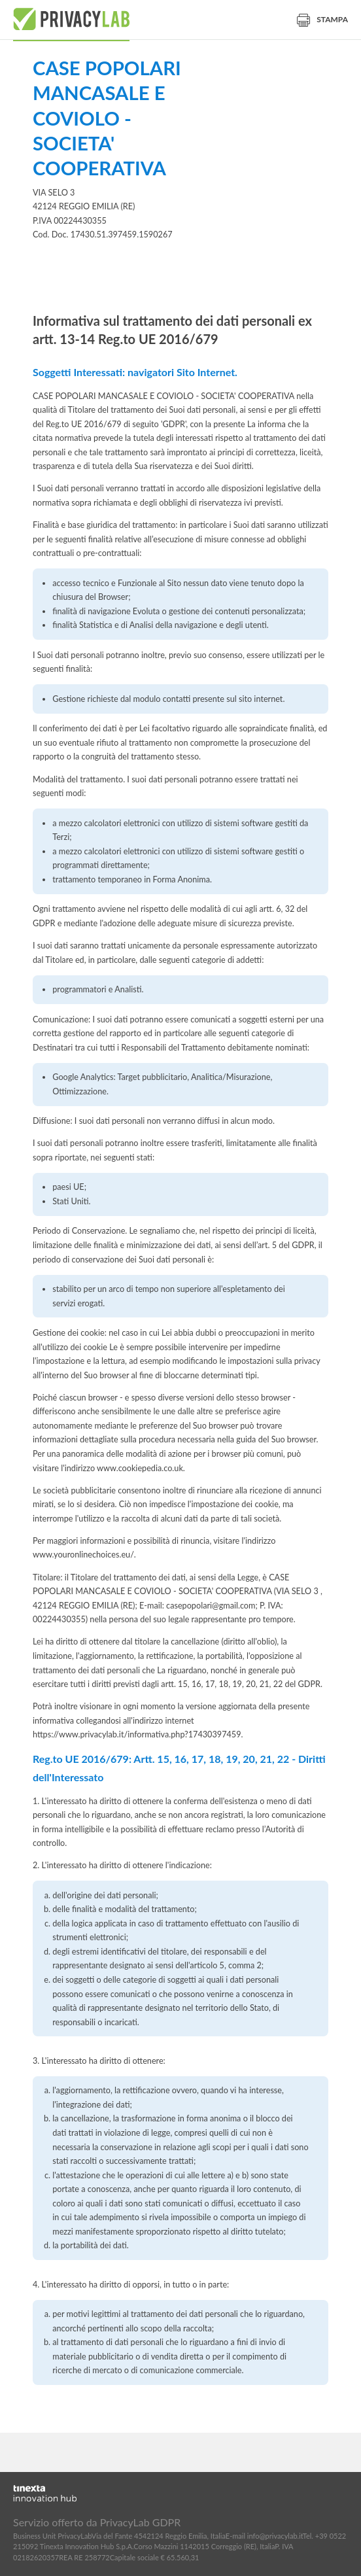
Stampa (322, 19)
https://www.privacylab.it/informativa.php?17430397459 (137, 1734)
